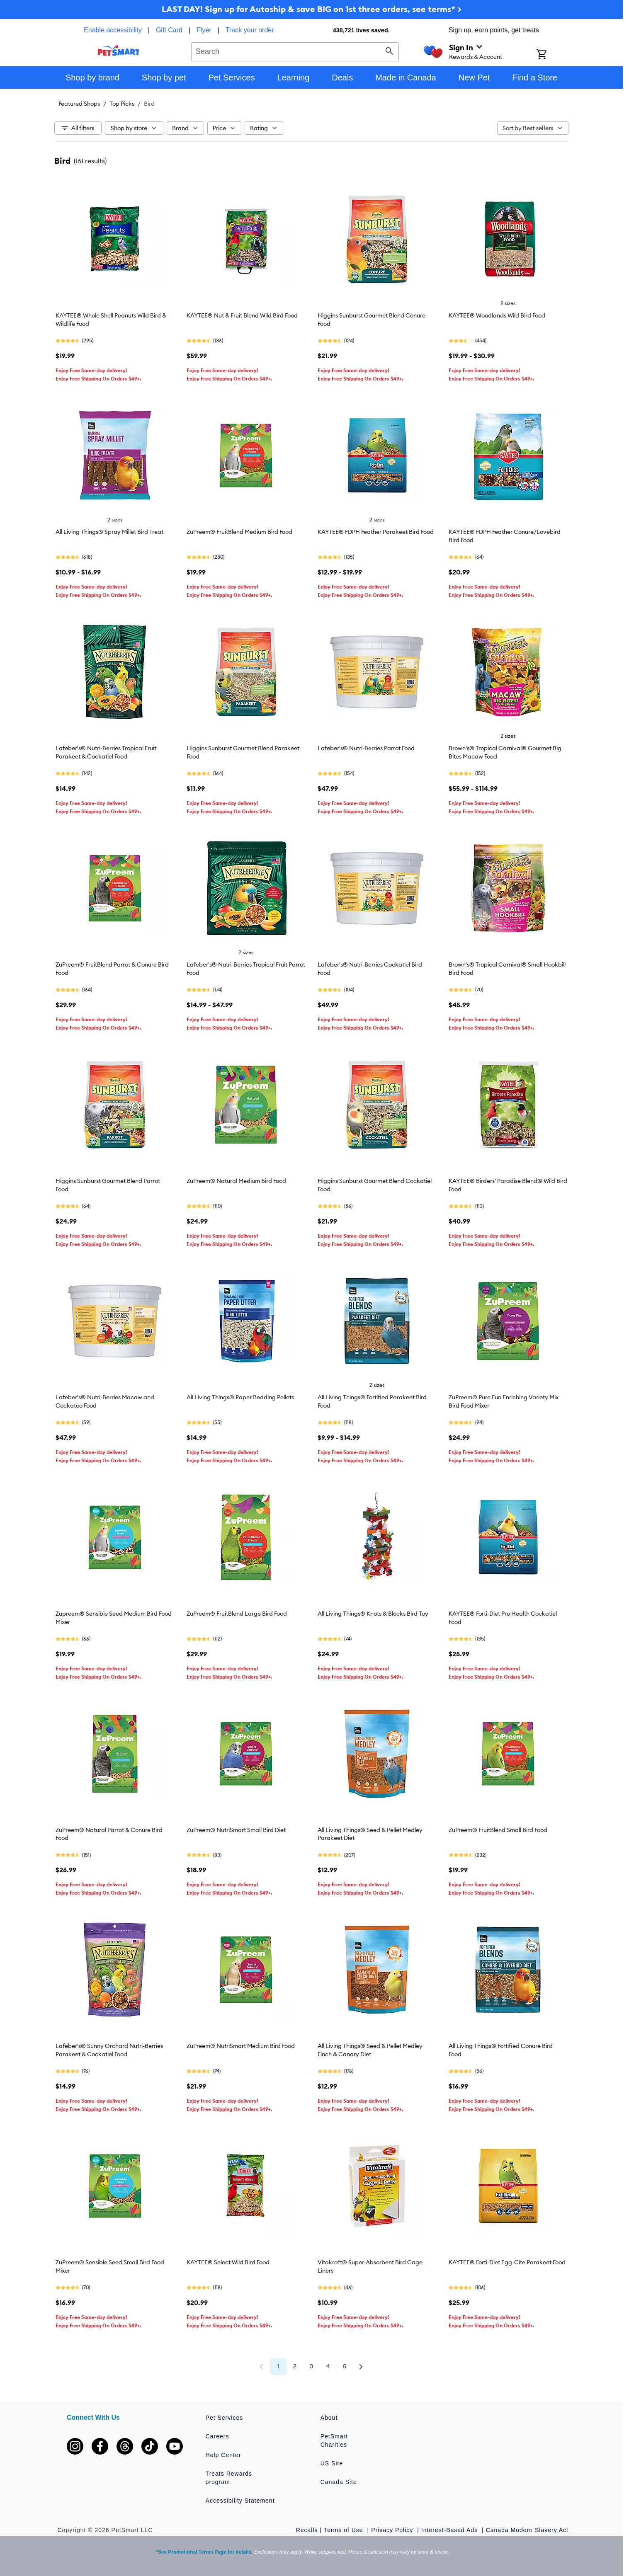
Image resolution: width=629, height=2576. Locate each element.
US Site (332, 2463)
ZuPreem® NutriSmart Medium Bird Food (241, 2046)
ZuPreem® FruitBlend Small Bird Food (498, 1830)
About (329, 2417)
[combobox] (295, 50)
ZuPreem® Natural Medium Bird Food (236, 1181)
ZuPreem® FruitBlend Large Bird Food (237, 1613)
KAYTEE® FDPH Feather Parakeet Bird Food (376, 532)
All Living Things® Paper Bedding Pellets (240, 1397)
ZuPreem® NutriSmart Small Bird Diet (236, 1830)
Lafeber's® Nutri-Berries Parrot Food (366, 748)
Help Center (223, 2455)
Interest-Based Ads (450, 2530)
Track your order (250, 30)
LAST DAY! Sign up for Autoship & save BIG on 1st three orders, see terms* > (311, 9)
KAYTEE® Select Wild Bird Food (228, 2262)
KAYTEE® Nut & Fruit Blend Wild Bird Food (242, 315)
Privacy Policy (393, 2530)
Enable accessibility (113, 30)
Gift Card (169, 30)
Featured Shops (79, 103)
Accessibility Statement (240, 2500)
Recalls (307, 2530)
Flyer (204, 30)
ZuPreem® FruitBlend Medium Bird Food (239, 532)
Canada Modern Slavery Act (527, 2530)
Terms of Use (344, 2530)
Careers (217, 2436)
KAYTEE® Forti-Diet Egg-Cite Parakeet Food (507, 2262)
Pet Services (224, 2417)
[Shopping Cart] (552, 55)
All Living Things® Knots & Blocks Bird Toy (373, 1613)
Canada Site (339, 2482)
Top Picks (121, 103)
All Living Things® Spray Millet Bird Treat (109, 532)
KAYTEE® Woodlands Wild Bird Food (497, 315)
